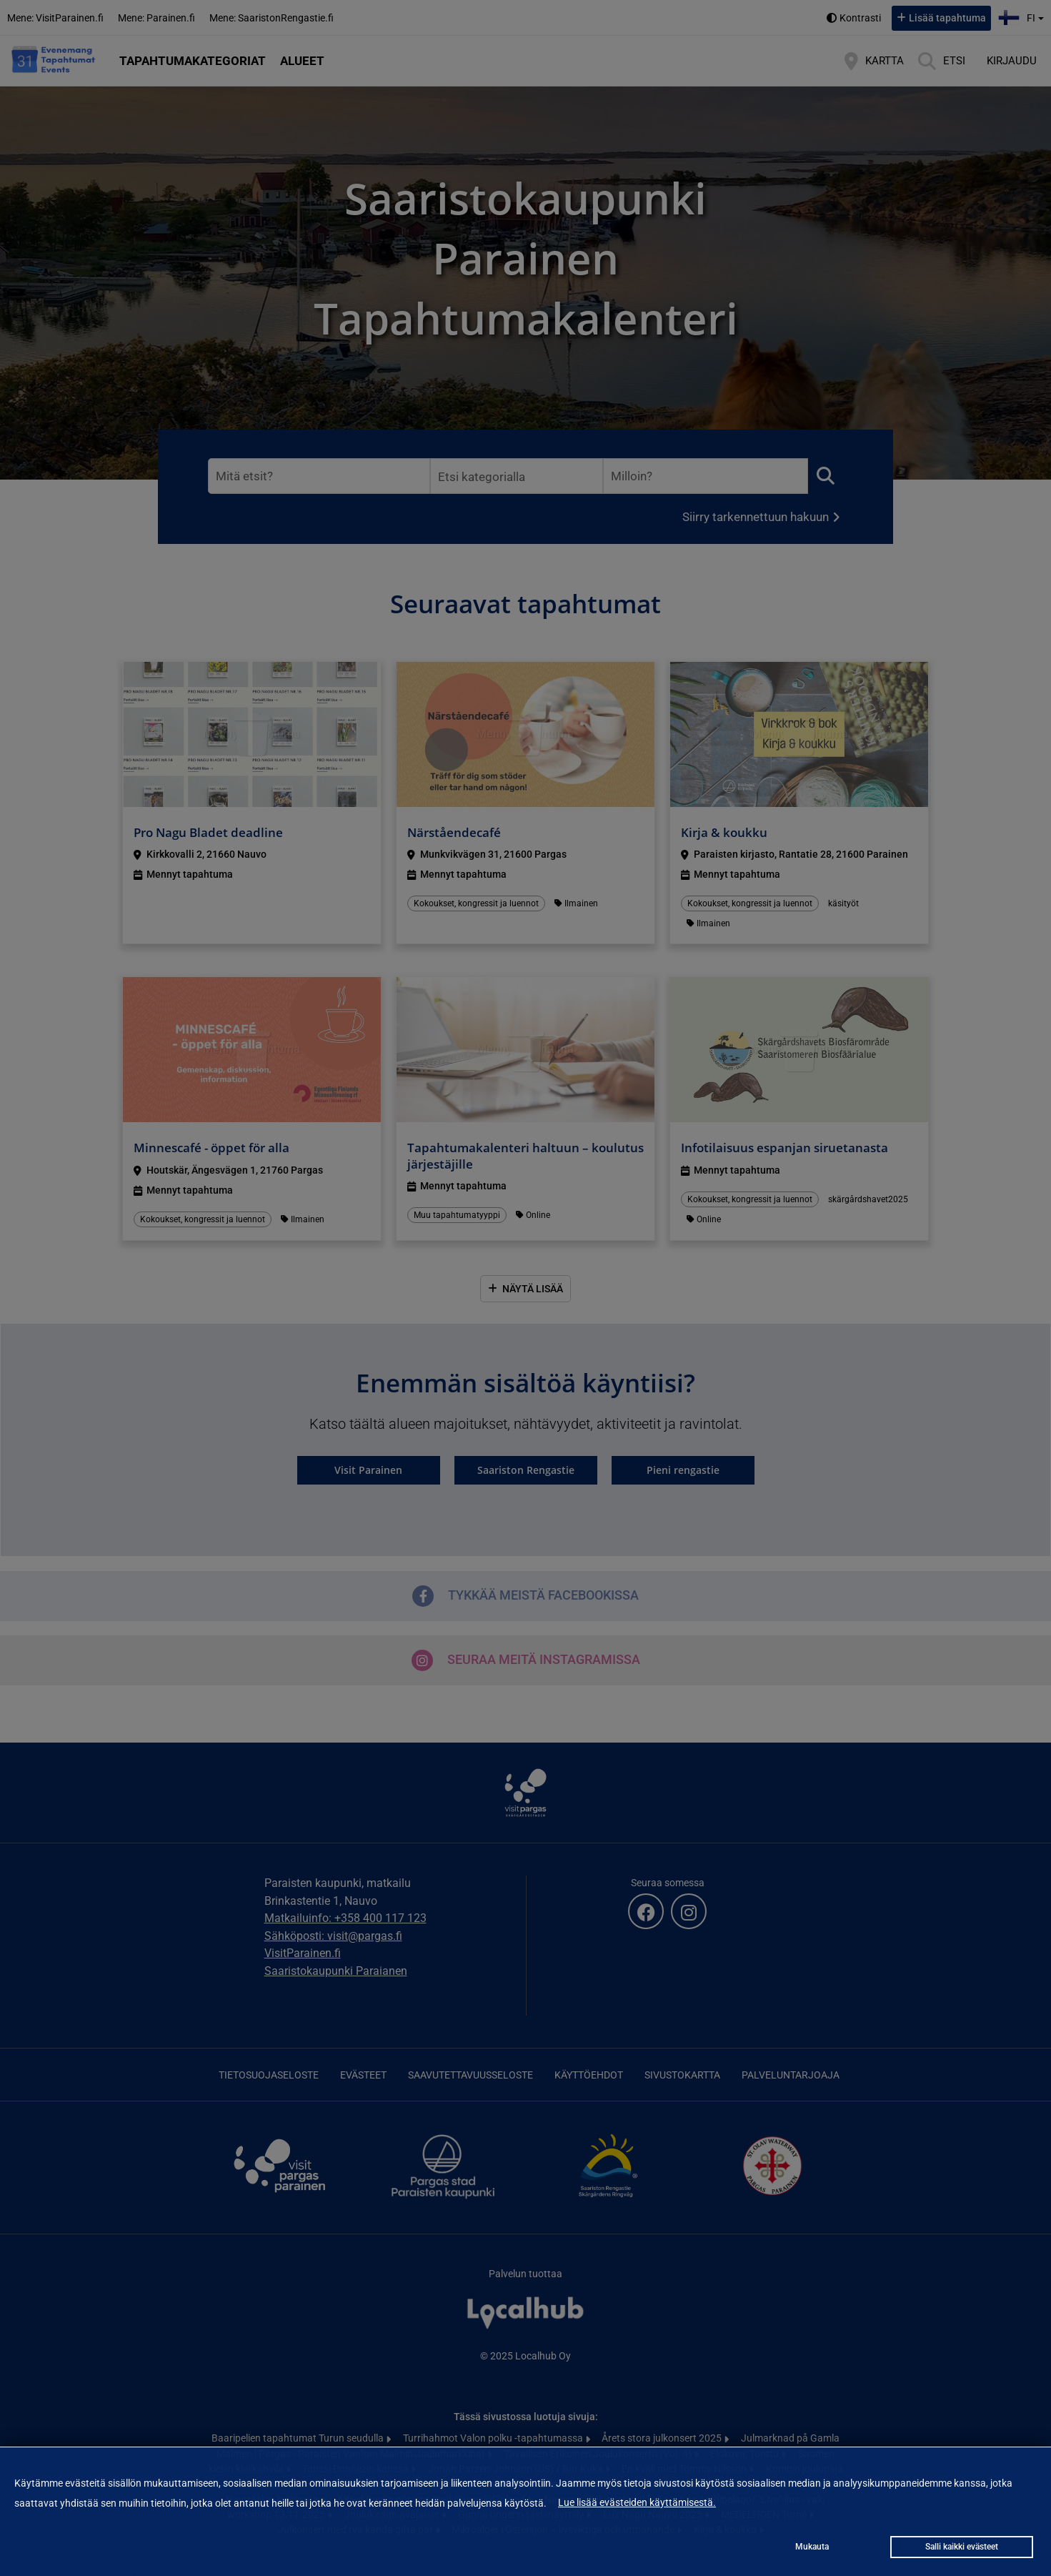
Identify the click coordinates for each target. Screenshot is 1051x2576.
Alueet (302, 61)
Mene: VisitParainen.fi (55, 18)
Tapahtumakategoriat (192, 61)
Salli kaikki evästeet (961, 2547)
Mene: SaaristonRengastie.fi (271, 18)
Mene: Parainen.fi (156, 18)
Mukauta (812, 2547)
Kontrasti (860, 18)
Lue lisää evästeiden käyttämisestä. (637, 2502)
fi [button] (1022, 16)
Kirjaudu (1012, 60)
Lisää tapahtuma (947, 18)
